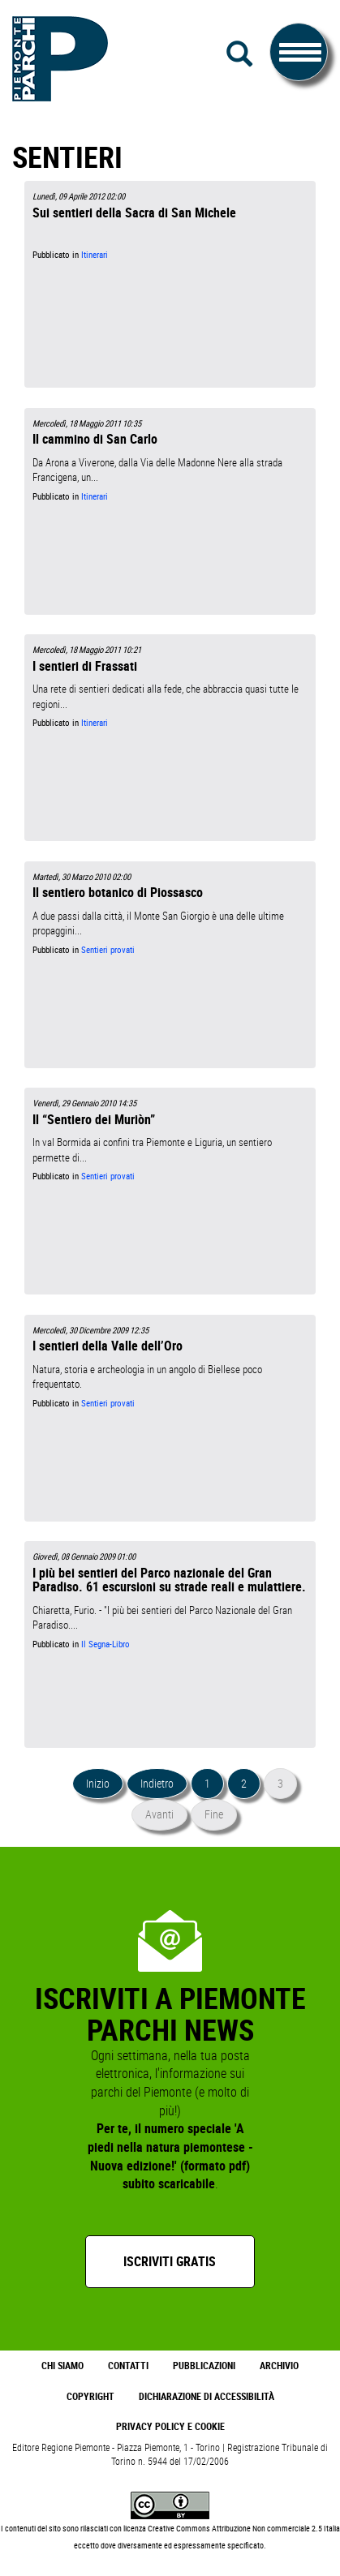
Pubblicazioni (204, 2365)
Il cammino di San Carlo (94, 439)
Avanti (159, 1814)
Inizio (98, 1783)
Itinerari (94, 254)
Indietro (157, 1783)
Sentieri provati (108, 949)
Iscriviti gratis (169, 2261)
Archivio (279, 2365)
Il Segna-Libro (105, 1644)
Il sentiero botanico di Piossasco (117, 892)
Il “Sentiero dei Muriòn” (93, 1119)
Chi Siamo (62, 2365)
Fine (213, 1814)
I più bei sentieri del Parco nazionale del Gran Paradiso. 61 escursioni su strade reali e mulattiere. (169, 1579)
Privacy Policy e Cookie (170, 2426)
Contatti (128, 2365)
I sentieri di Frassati (84, 666)
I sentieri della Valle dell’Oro (107, 1346)
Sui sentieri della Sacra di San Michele (134, 212)
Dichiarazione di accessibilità (206, 2396)
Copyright (90, 2396)
